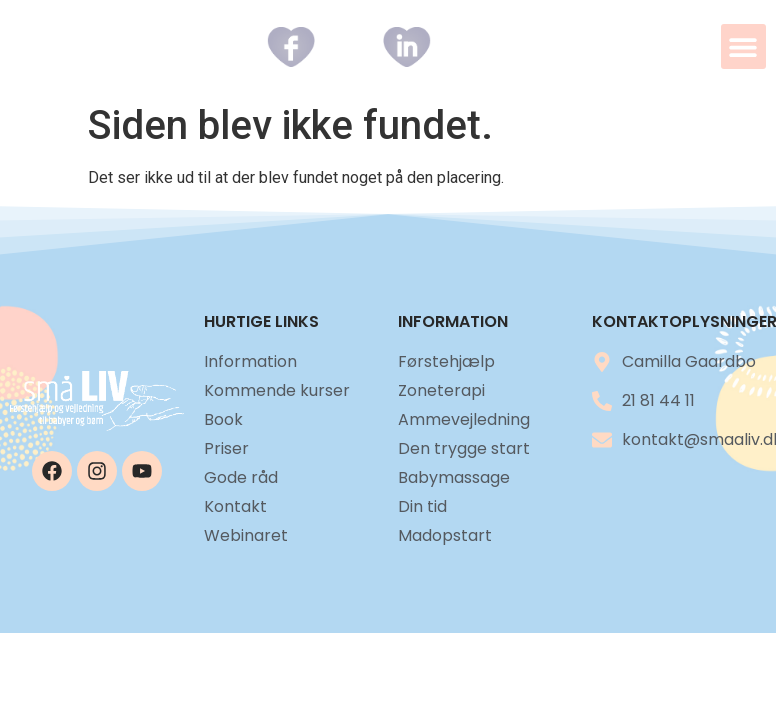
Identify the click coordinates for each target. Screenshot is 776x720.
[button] (743, 46)
